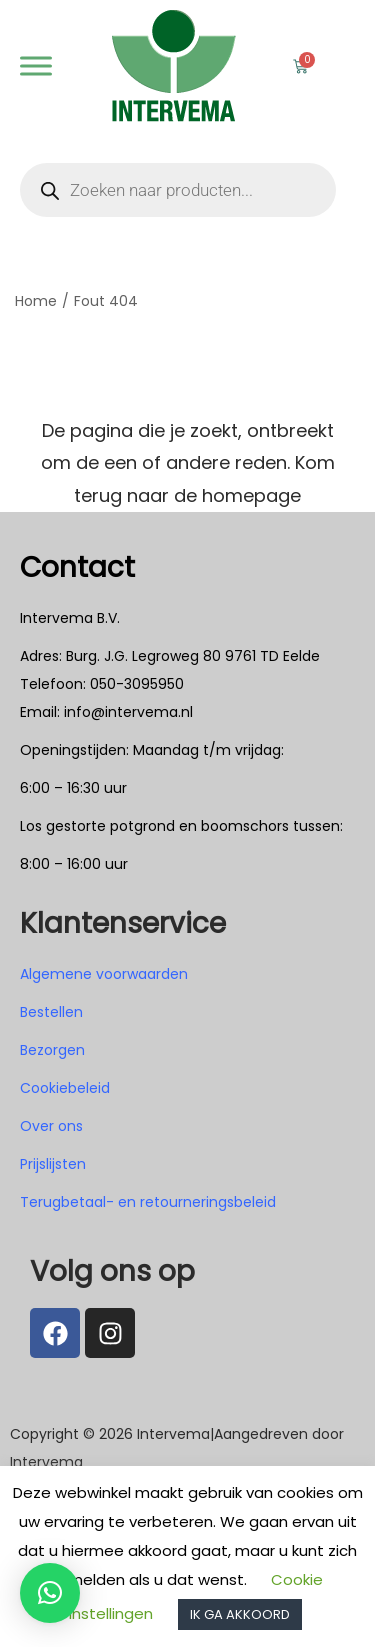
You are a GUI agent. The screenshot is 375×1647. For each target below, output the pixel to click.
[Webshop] (36, 65)
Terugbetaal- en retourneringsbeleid (148, 1202)
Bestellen (51, 1012)
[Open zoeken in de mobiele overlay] (178, 190)
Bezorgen (52, 1050)
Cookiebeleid (65, 1088)
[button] (50, 1593)
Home (36, 301)
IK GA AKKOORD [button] (240, 1614)
